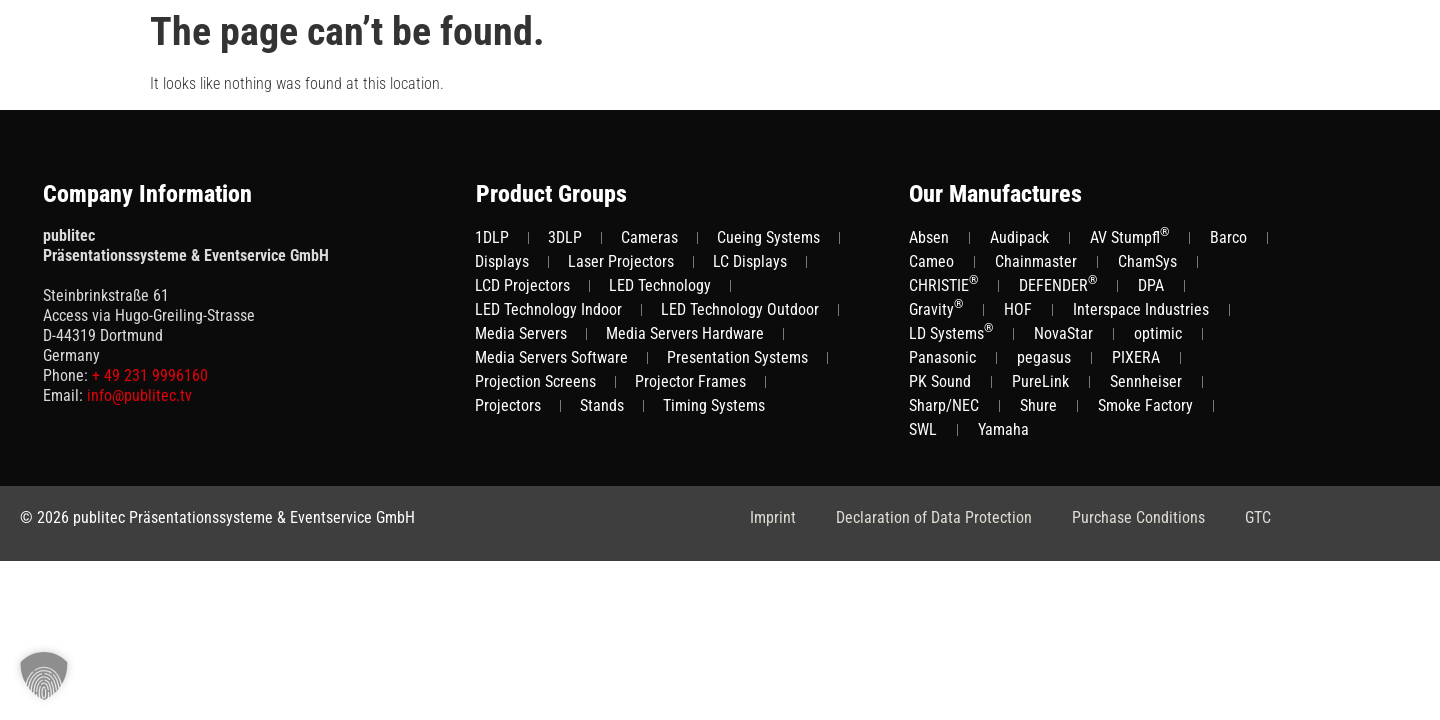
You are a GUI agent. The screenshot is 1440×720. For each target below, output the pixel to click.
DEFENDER (1058, 284)
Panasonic (942, 357)
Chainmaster (1036, 261)
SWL (923, 429)
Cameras (649, 237)
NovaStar (1063, 333)
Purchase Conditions (1138, 517)
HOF (1018, 309)
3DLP (565, 237)
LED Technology (660, 285)
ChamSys (1147, 261)
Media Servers (521, 333)
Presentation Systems (737, 357)
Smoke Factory (1145, 405)
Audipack (1019, 237)
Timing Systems (714, 405)
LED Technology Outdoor (740, 309)
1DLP (492, 237)
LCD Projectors (522, 285)
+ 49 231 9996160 (150, 375)
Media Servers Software (551, 357)
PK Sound (940, 381)
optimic (1158, 333)
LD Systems (951, 332)
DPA (1151, 285)
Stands (602, 405)
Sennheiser (1146, 381)
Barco (1228, 237)
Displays (502, 261)
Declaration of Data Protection (934, 517)
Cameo (931, 261)
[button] (44, 676)
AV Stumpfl (1129, 236)
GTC (1258, 517)
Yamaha (1003, 429)
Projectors (508, 405)
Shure (1038, 405)
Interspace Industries (1141, 309)
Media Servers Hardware (685, 333)
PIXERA (1136, 357)
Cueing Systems (768, 237)
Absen (929, 237)
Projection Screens (535, 381)
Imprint (773, 517)
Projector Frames (690, 381)
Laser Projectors (621, 261)
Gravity (936, 308)
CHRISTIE (943, 284)
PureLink (1040, 381)
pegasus (1044, 357)
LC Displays (750, 261)
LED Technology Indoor (548, 309)
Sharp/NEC (944, 405)
